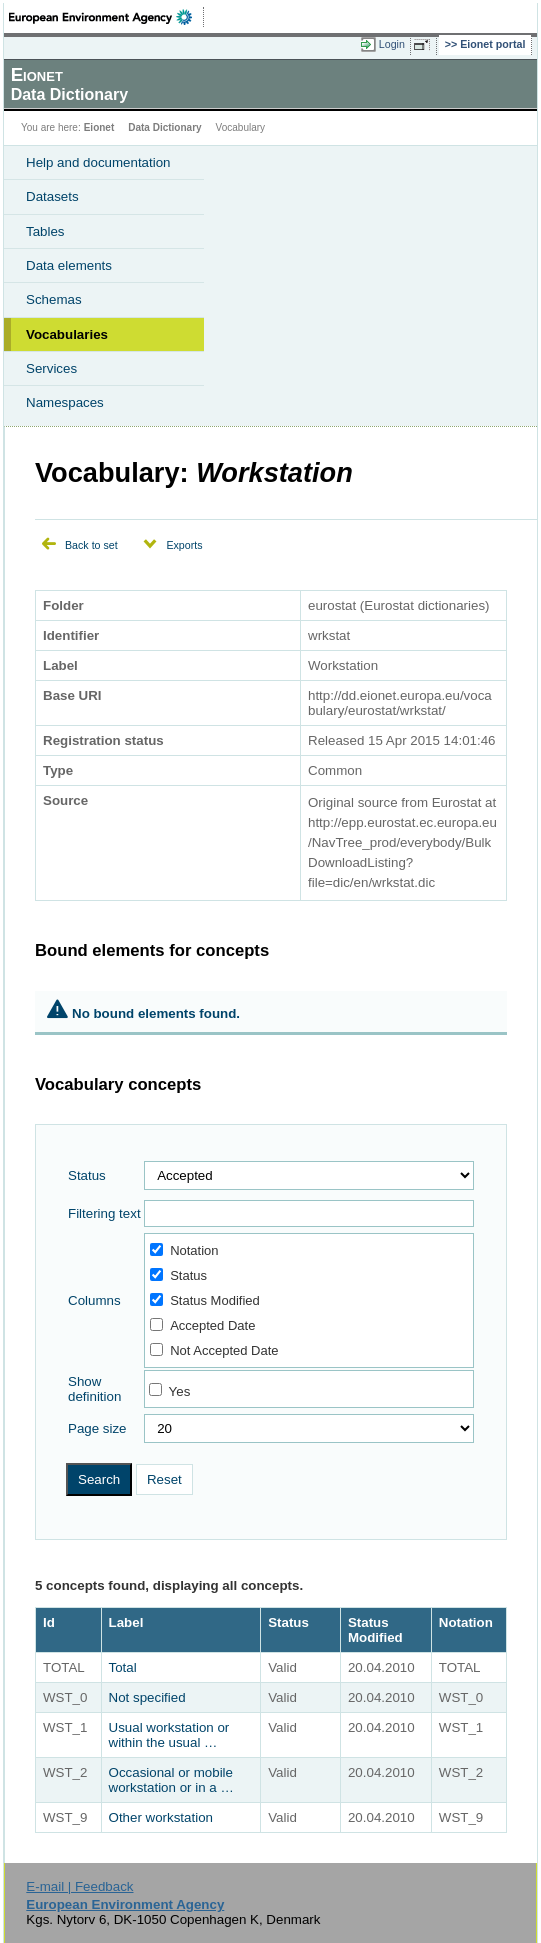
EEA (106, 17)
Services (51, 368)
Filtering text (104, 1213)
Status (87, 1175)
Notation (184, 1250)
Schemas (54, 299)
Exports (184, 545)
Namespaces (65, 402)
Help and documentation (98, 162)
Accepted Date (202, 1325)
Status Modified (205, 1300)
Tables (45, 231)
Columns (94, 1300)
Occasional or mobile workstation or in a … (171, 1780)
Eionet (99, 127)
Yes (180, 1391)
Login (392, 44)
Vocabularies (67, 334)
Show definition (94, 1389)
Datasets (52, 196)
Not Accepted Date (214, 1350)
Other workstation (161, 1817)
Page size (97, 1428)
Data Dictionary (164, 127)
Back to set (91, 545)
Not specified (147, 1697)
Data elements (69, 265)
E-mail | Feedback (79, 1886)
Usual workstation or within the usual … (169, 1735)
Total (123, 1667)
